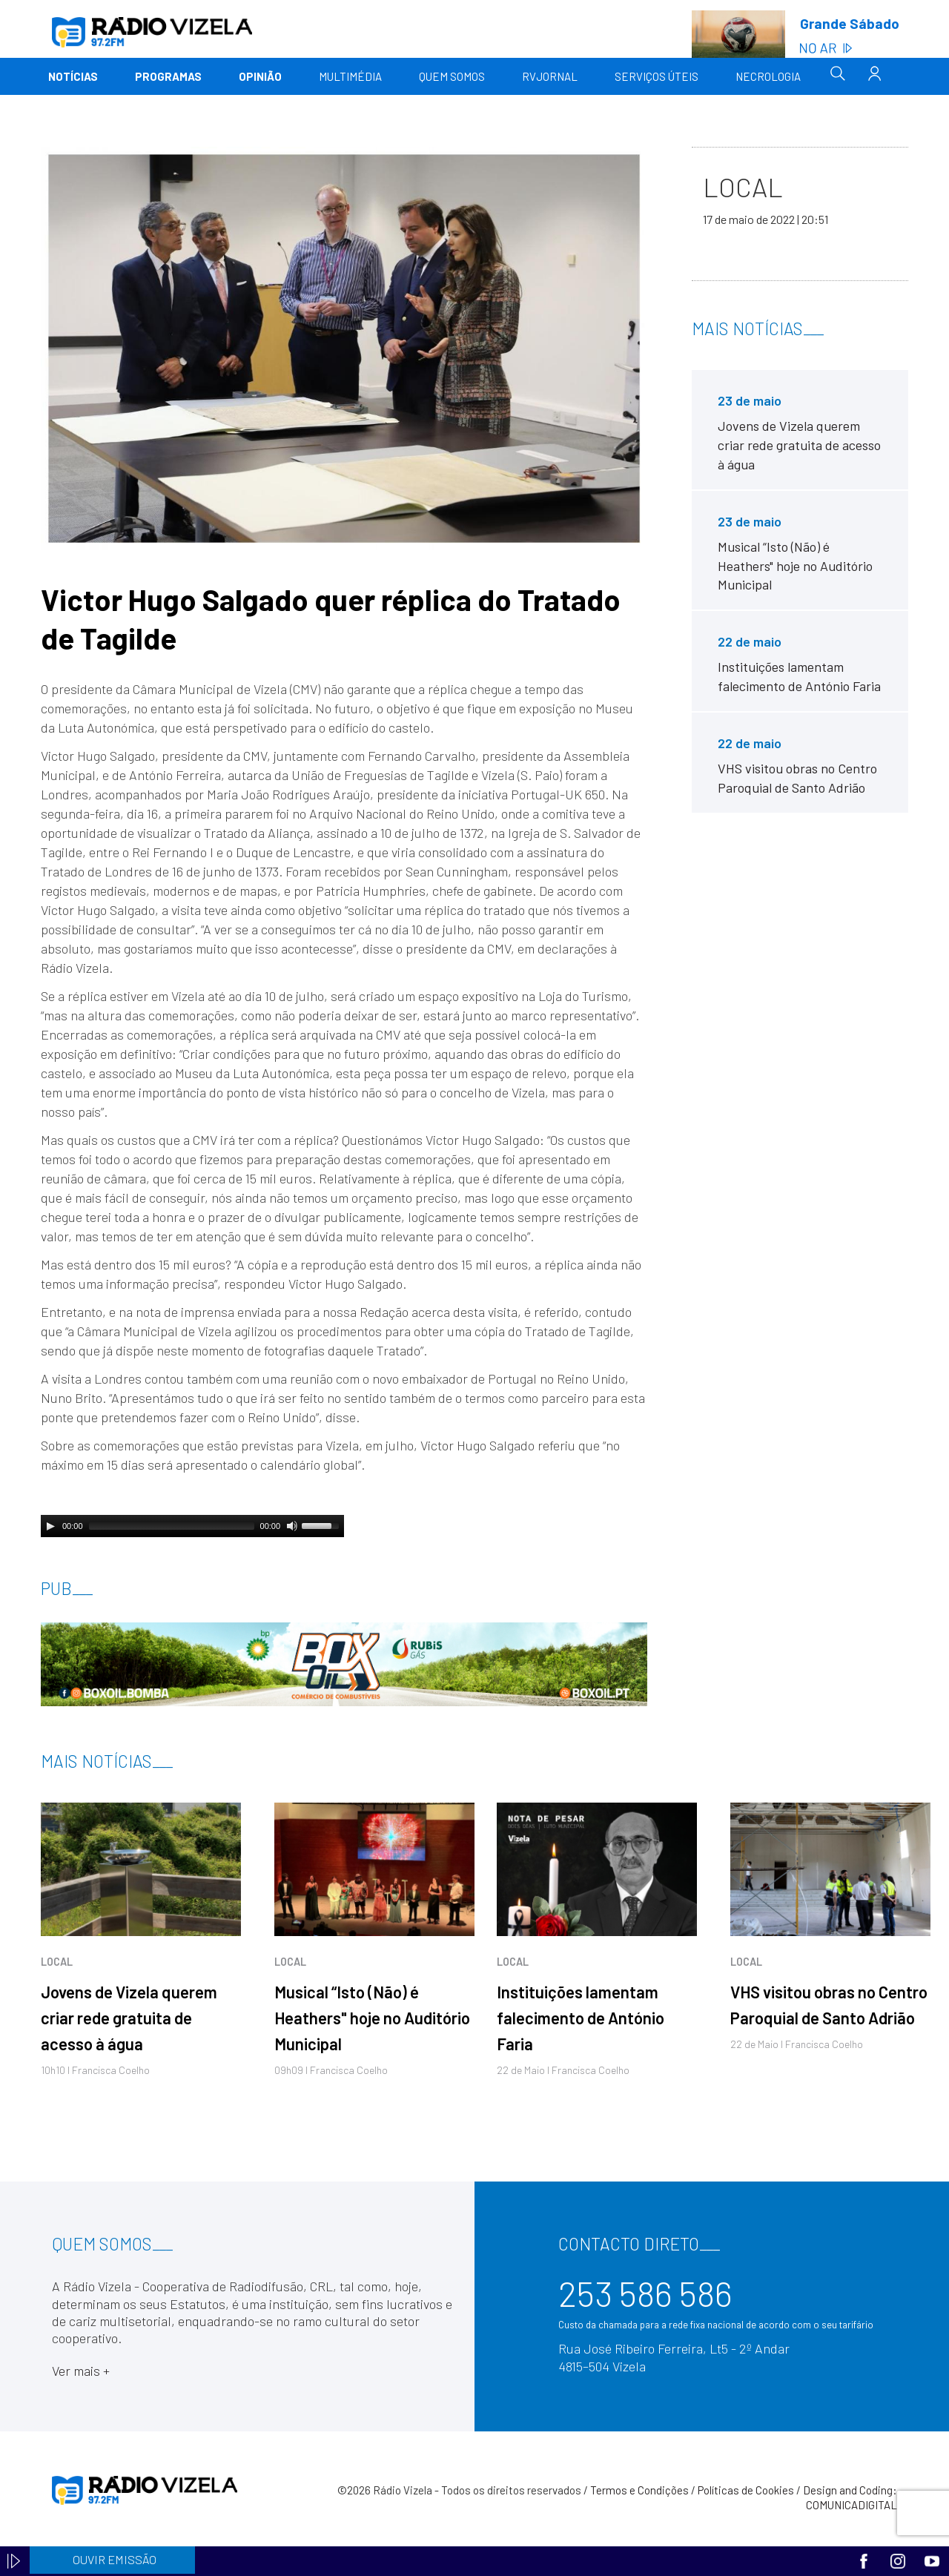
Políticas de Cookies (746, 2490)
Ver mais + (81, 2370)
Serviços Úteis (656, 76)
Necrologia (768, 76)
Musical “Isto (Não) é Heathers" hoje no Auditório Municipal (372, 2017)
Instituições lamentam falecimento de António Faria (580, 2017)
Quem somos (452, 76)
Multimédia (350, 76)
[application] (192, 1526)
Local (57, 1961)
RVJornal (550, 76)
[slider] (171, 1526)
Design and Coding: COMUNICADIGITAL (850, 2497)
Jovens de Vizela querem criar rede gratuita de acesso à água (129, 2017)
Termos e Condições (639, 2490)
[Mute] (292, 1526)
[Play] (50, 1526)
